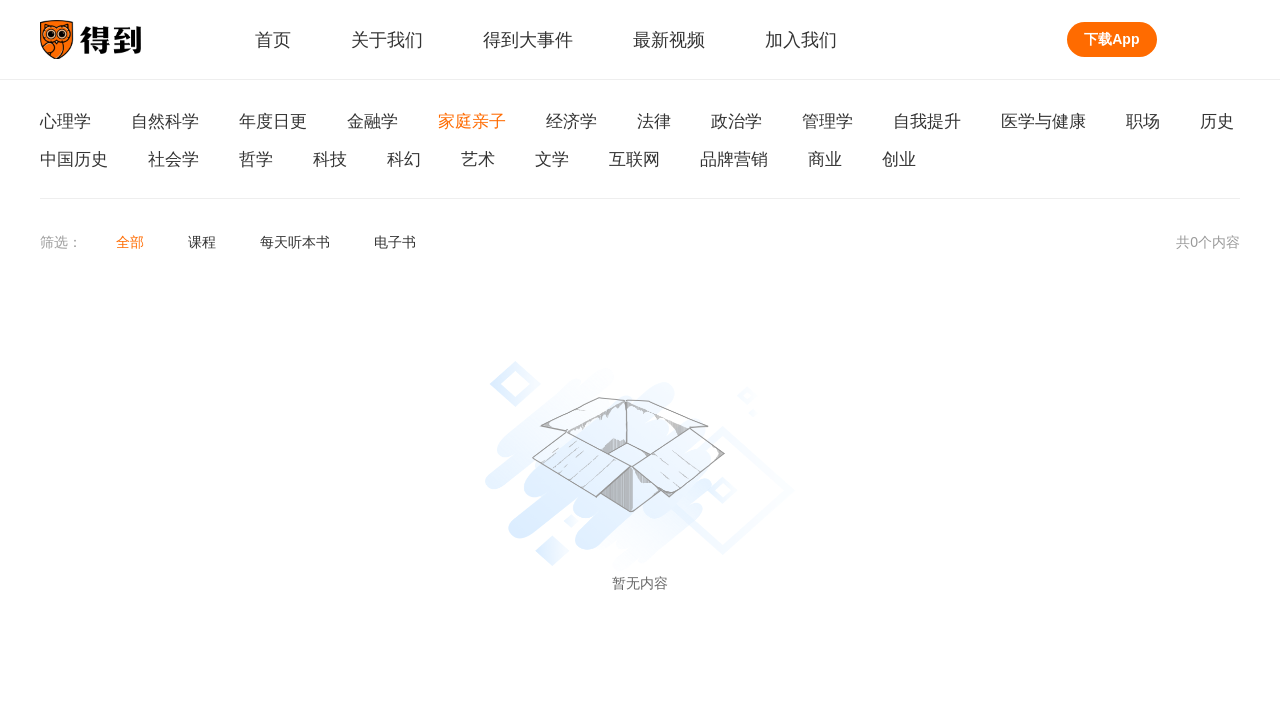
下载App (1111, 39)
